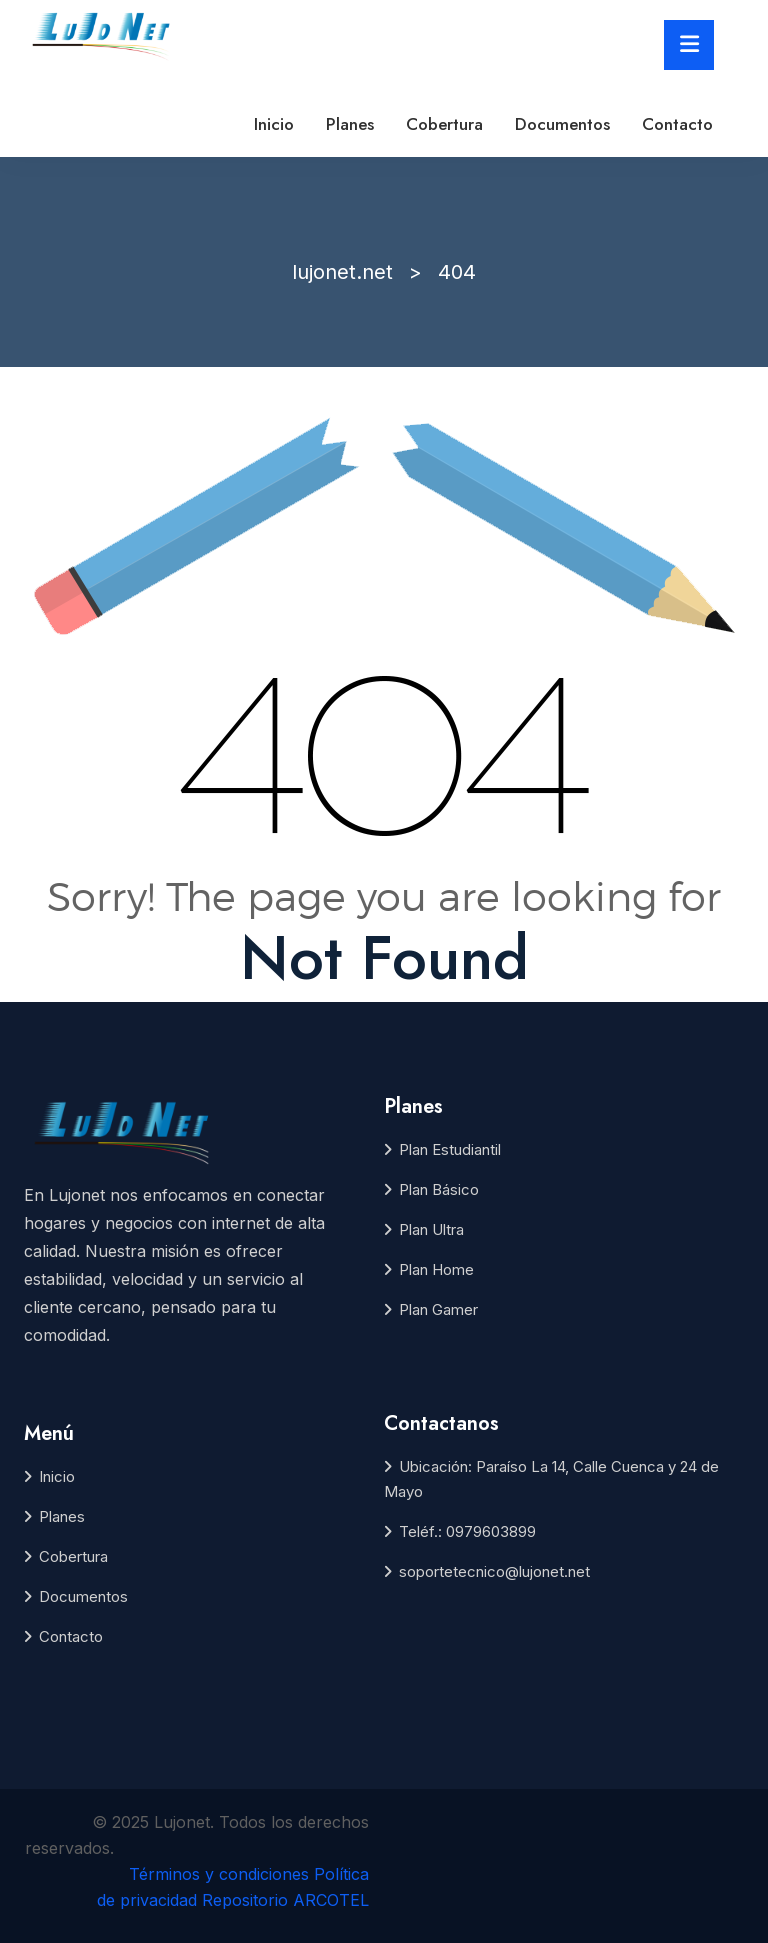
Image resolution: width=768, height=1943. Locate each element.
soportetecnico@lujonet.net (494, 1571)
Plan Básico (439, 1189)
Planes (350, 124)
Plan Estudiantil (450, 1149)
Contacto (677, 124)
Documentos (562, 124)
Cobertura (444, 124)
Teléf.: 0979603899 (467, 1531)
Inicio (274, 124)
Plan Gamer (438, 1309)
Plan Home (436, 1269)
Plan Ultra (431, 1229)
